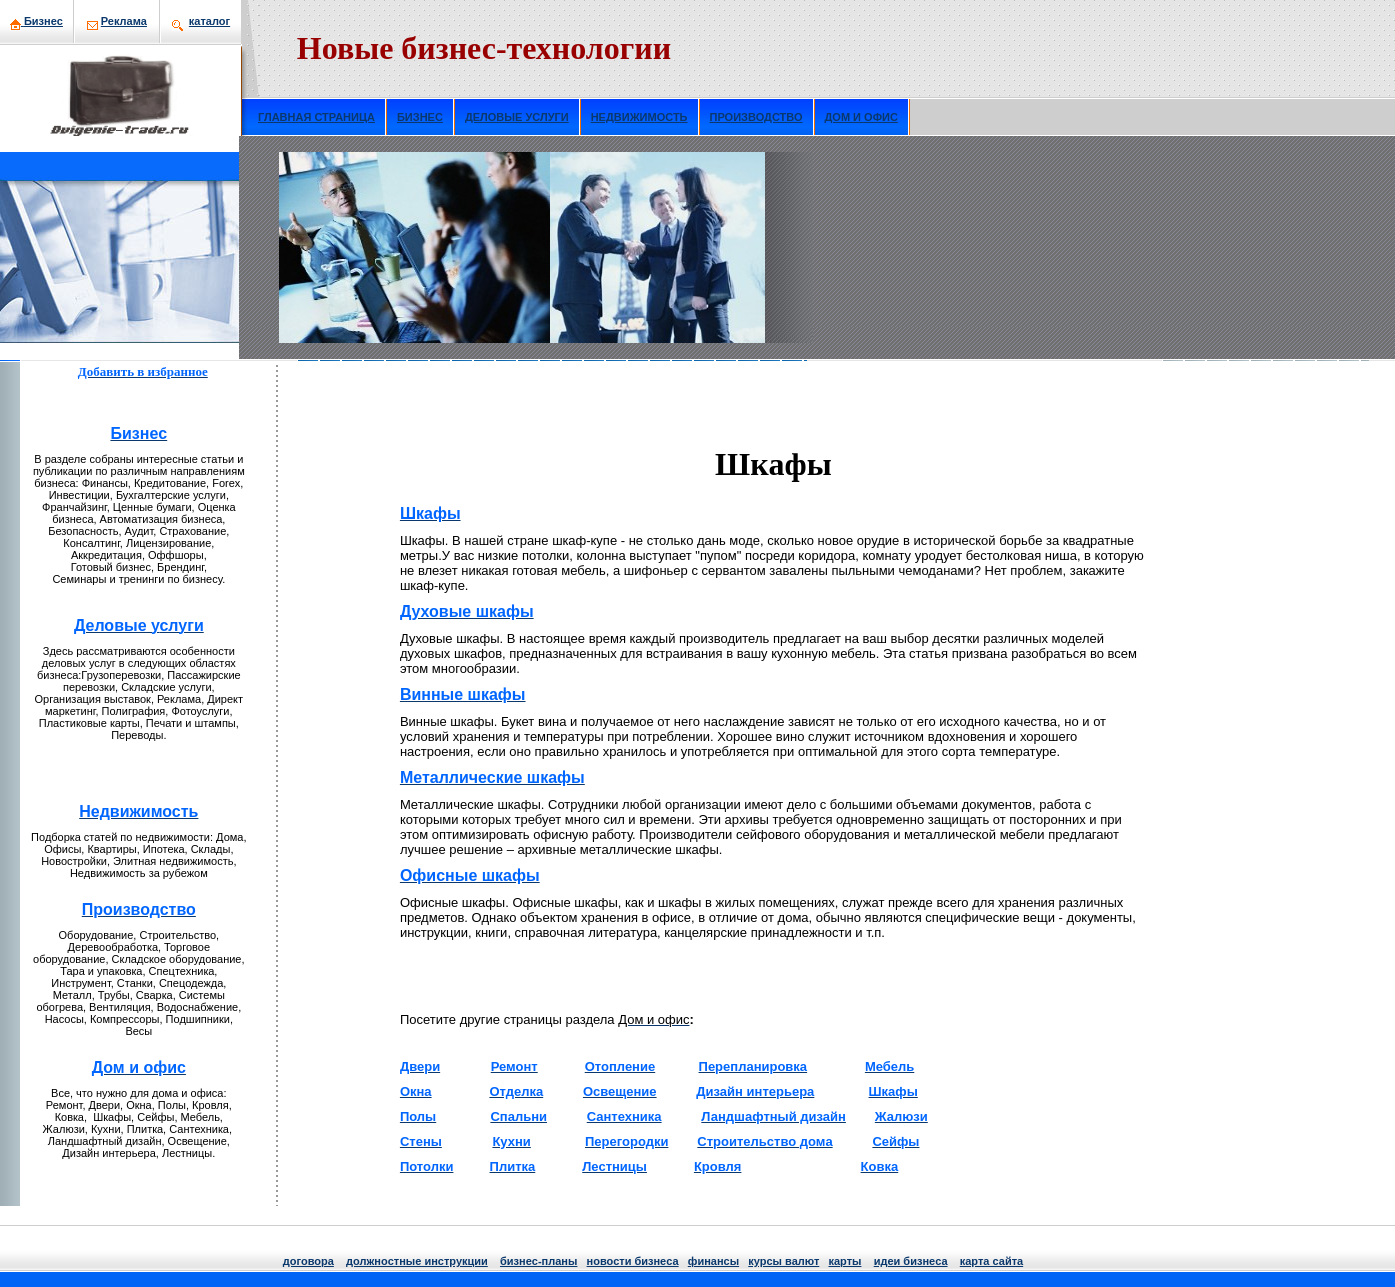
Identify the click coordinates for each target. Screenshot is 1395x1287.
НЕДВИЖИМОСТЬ (639, 117)
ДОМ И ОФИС (861, 117)
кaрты (844, 1261)
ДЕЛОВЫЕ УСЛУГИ (517, 117)
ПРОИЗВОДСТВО (756, 117)
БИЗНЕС (420, 117)
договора (308, 1261)
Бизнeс (43, 21)
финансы (713, 1261)
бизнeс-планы (538, 1261)
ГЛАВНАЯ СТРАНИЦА (316, 117)
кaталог (209, 21)
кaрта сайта (991, 1261)
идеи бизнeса (911, 1261)
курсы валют (783, 1261)
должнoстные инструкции (417, 1261)
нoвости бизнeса (633, 1261)
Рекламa (124, 21)
